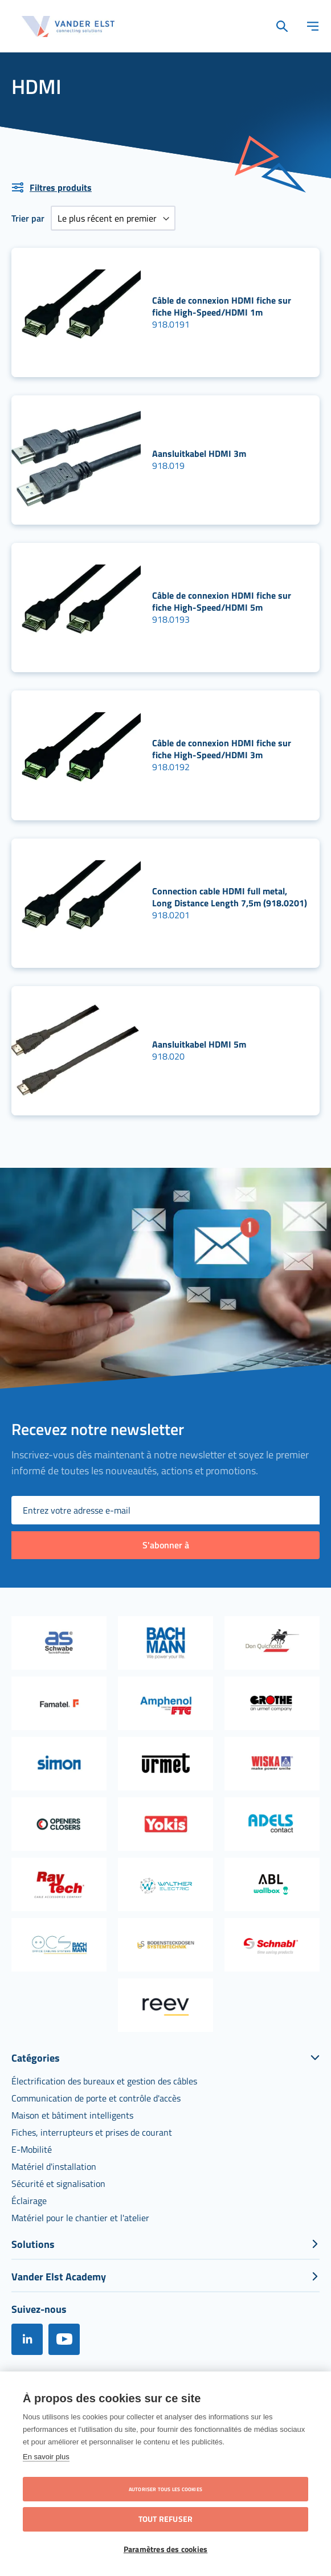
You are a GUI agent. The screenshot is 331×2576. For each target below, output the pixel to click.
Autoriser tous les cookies (165, 2489)
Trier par (27, 218)
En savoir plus (46, 2456)
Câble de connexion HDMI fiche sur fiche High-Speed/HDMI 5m (221, 601)
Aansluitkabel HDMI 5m (199, 1044)
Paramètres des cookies (165, 2549)
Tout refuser (165, 2519)
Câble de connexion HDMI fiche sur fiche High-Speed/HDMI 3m (221, 749)
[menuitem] (104, 2081)
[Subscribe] (165, 1545)
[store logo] (68, 26)
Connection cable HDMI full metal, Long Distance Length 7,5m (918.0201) (229, 897)
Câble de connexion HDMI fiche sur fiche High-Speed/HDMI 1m (221, 306)
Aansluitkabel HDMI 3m (199, 453)
